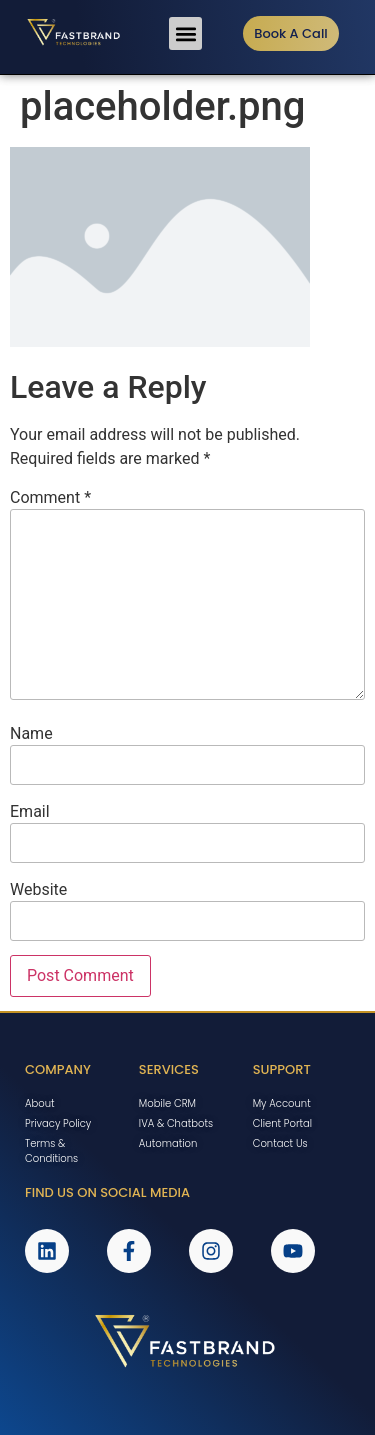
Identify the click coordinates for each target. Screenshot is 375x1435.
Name (31, 734)
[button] (185, 33)
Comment (50, 498)
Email (30, 812)
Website (38, 890)
